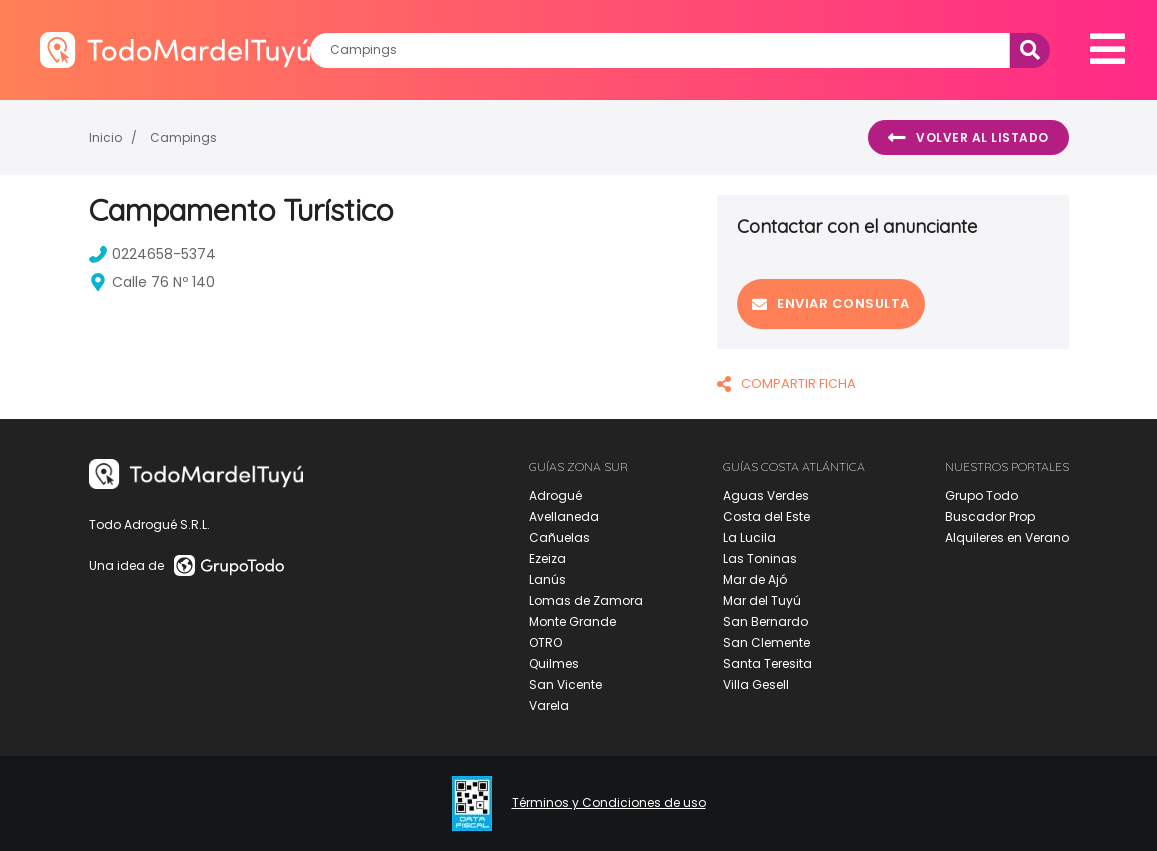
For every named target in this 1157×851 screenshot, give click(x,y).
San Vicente (565, 684)
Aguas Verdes (766, 495)
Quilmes (554, 663)
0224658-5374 (152, 254)
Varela (549, 705)
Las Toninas (760, 558)
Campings (183, 137)
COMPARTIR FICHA (786, 383)
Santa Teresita (767, 663)
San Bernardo (765, 621)
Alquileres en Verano (1007, 537)
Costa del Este (766, 516)
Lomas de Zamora (586, 600)
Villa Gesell (756, 684)
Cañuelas (559, 537)
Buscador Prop (990, 516)
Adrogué (555, 495)
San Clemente (766, 642)
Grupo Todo (981, 495)
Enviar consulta (831, 303)
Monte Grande (572, 621)
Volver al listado (968, 138)
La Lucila (749, 537)
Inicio (105, 137)
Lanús (547, 579)
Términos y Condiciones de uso (609, 803)
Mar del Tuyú (762, 600)
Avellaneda (564, 516)
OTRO (545, 642)
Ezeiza (547, 558)
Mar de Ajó (755, 579)
